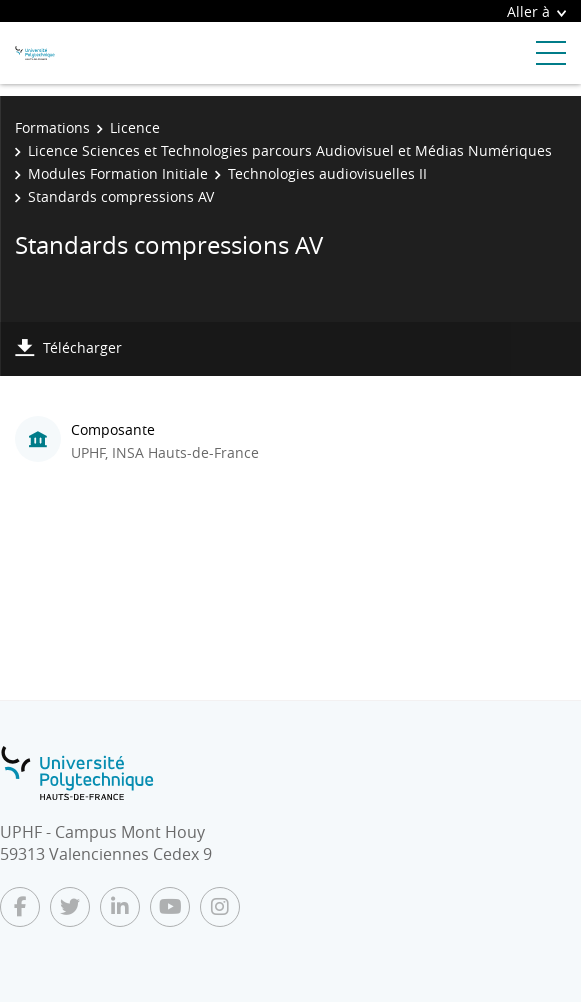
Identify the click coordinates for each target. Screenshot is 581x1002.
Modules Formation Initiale (118, 173)
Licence (135, 127)
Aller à (536, 11)
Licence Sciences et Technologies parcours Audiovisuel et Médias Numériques (290, 150)
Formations (52, 127)
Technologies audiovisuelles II (327, 173)
